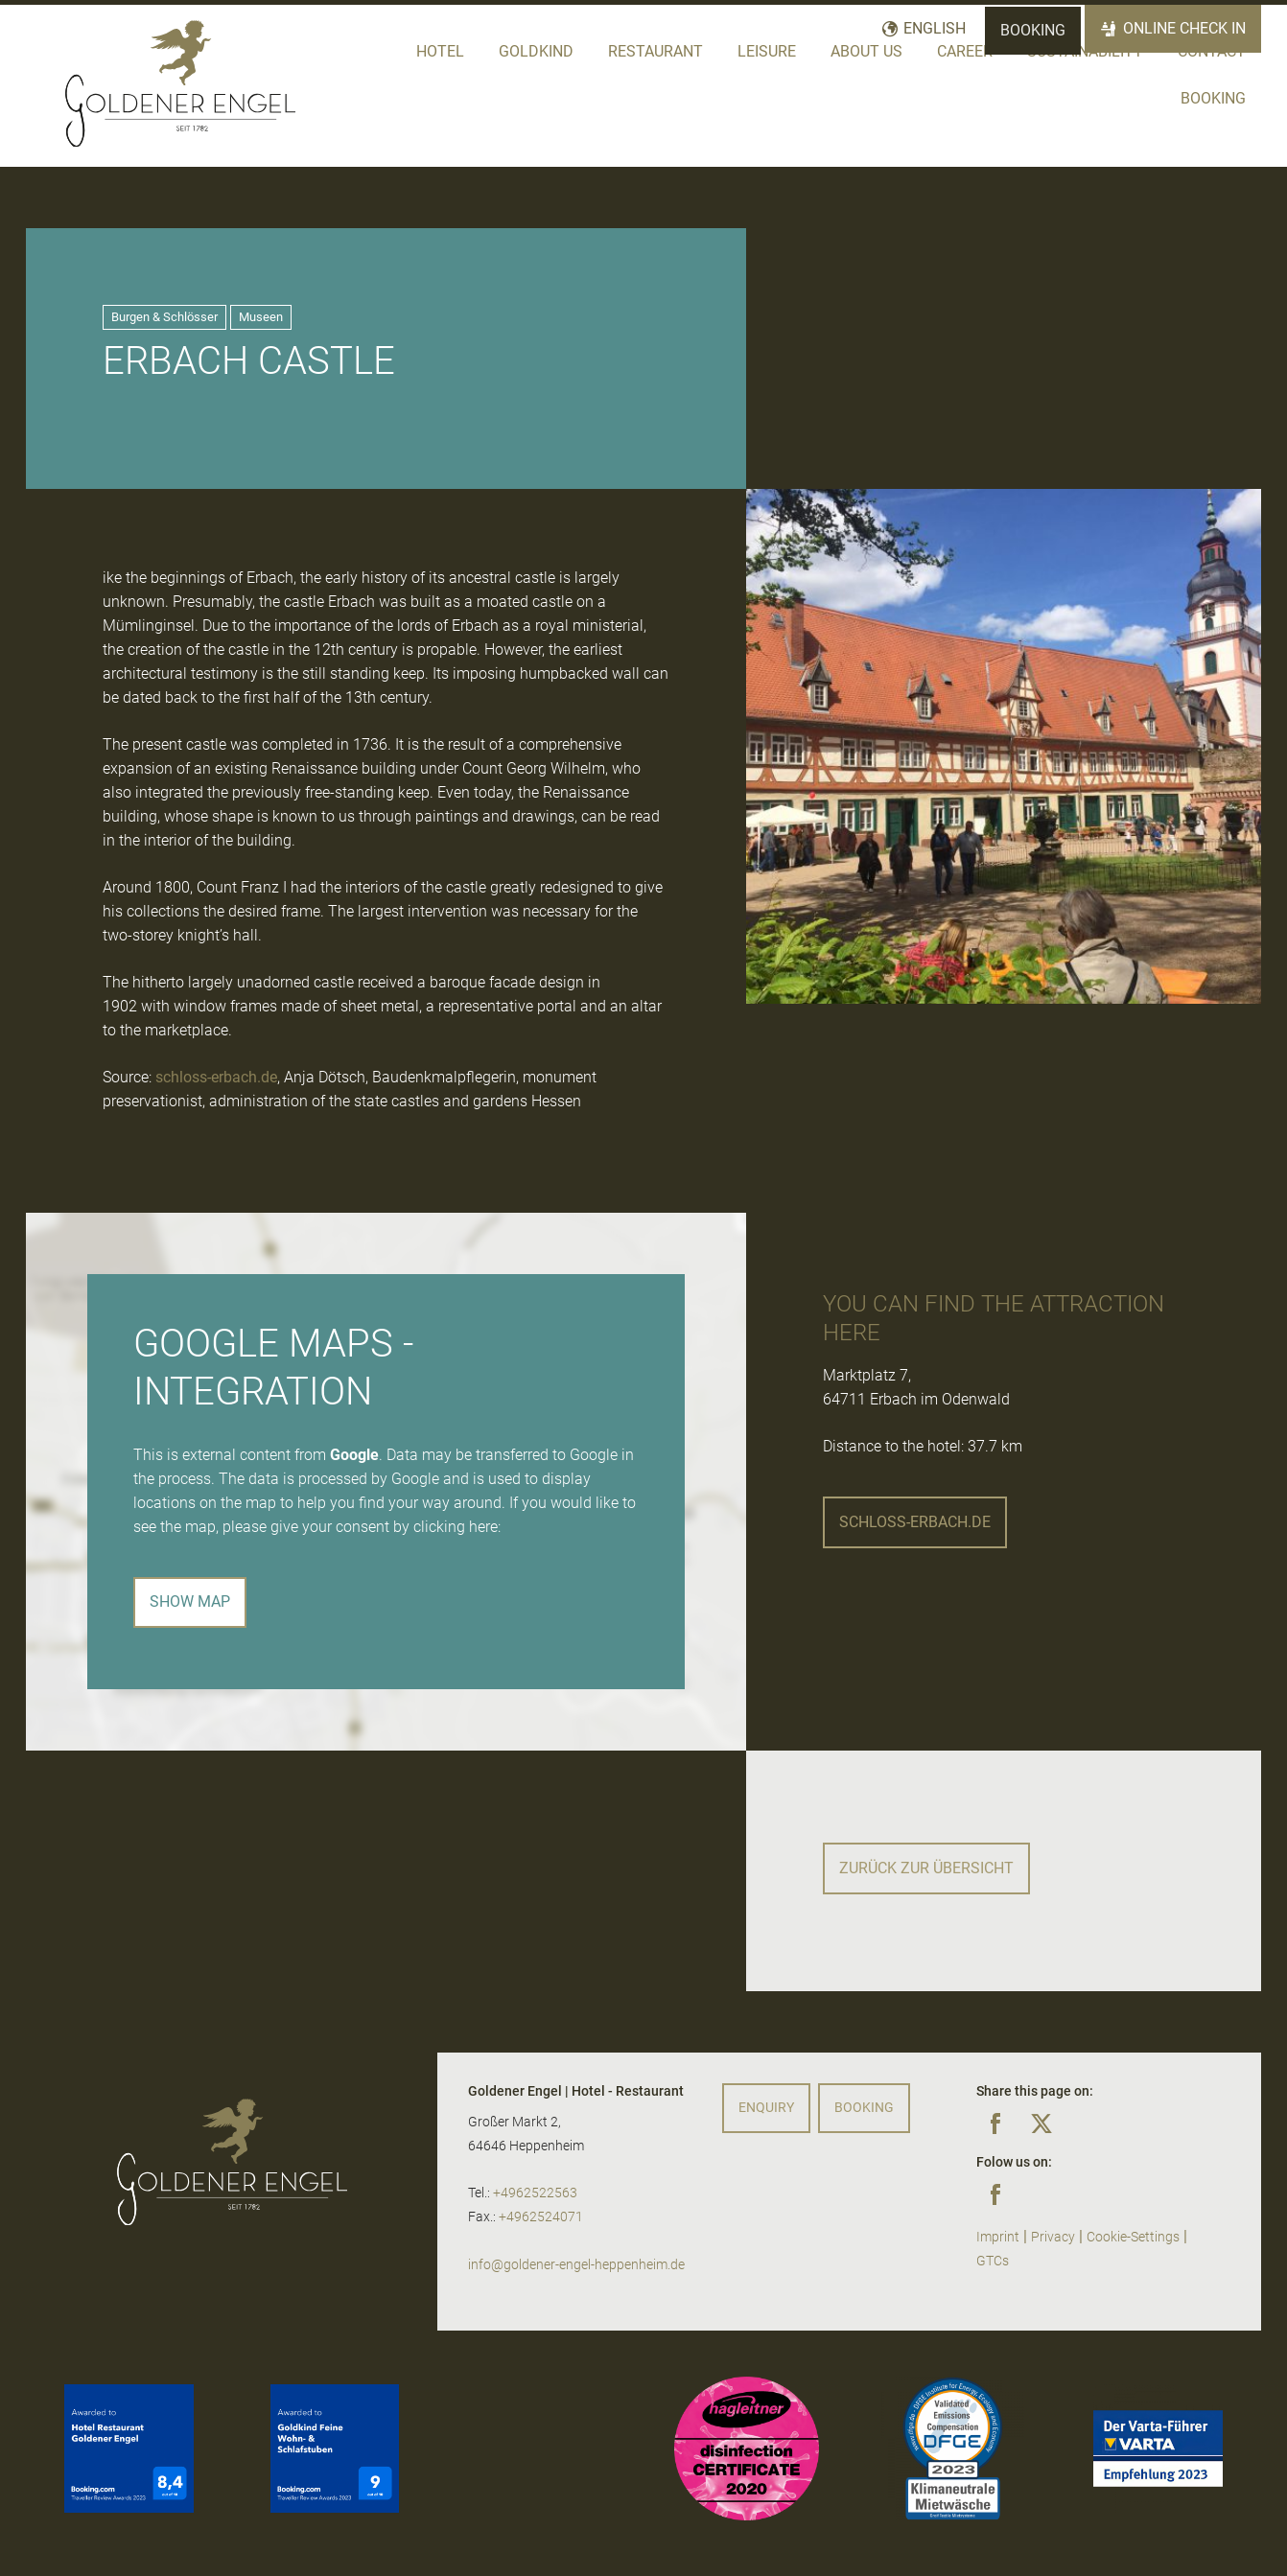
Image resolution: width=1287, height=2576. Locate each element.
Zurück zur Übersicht (926, 1868)
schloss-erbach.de (216, 1077)
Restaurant (655, 51)
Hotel (440, 51)
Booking (1032, 30)
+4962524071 (541, 2217)
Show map (190, 1601)
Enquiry (766, 2108)
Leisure (766, 51)
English (934, 28)
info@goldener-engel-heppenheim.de (576, 2265)
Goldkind (536, 51)
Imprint (997, 2237)
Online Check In (1184, 28)
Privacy (1053, 2237)
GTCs (992, 2261)
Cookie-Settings (1133, 2237)
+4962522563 (535, 2193)
